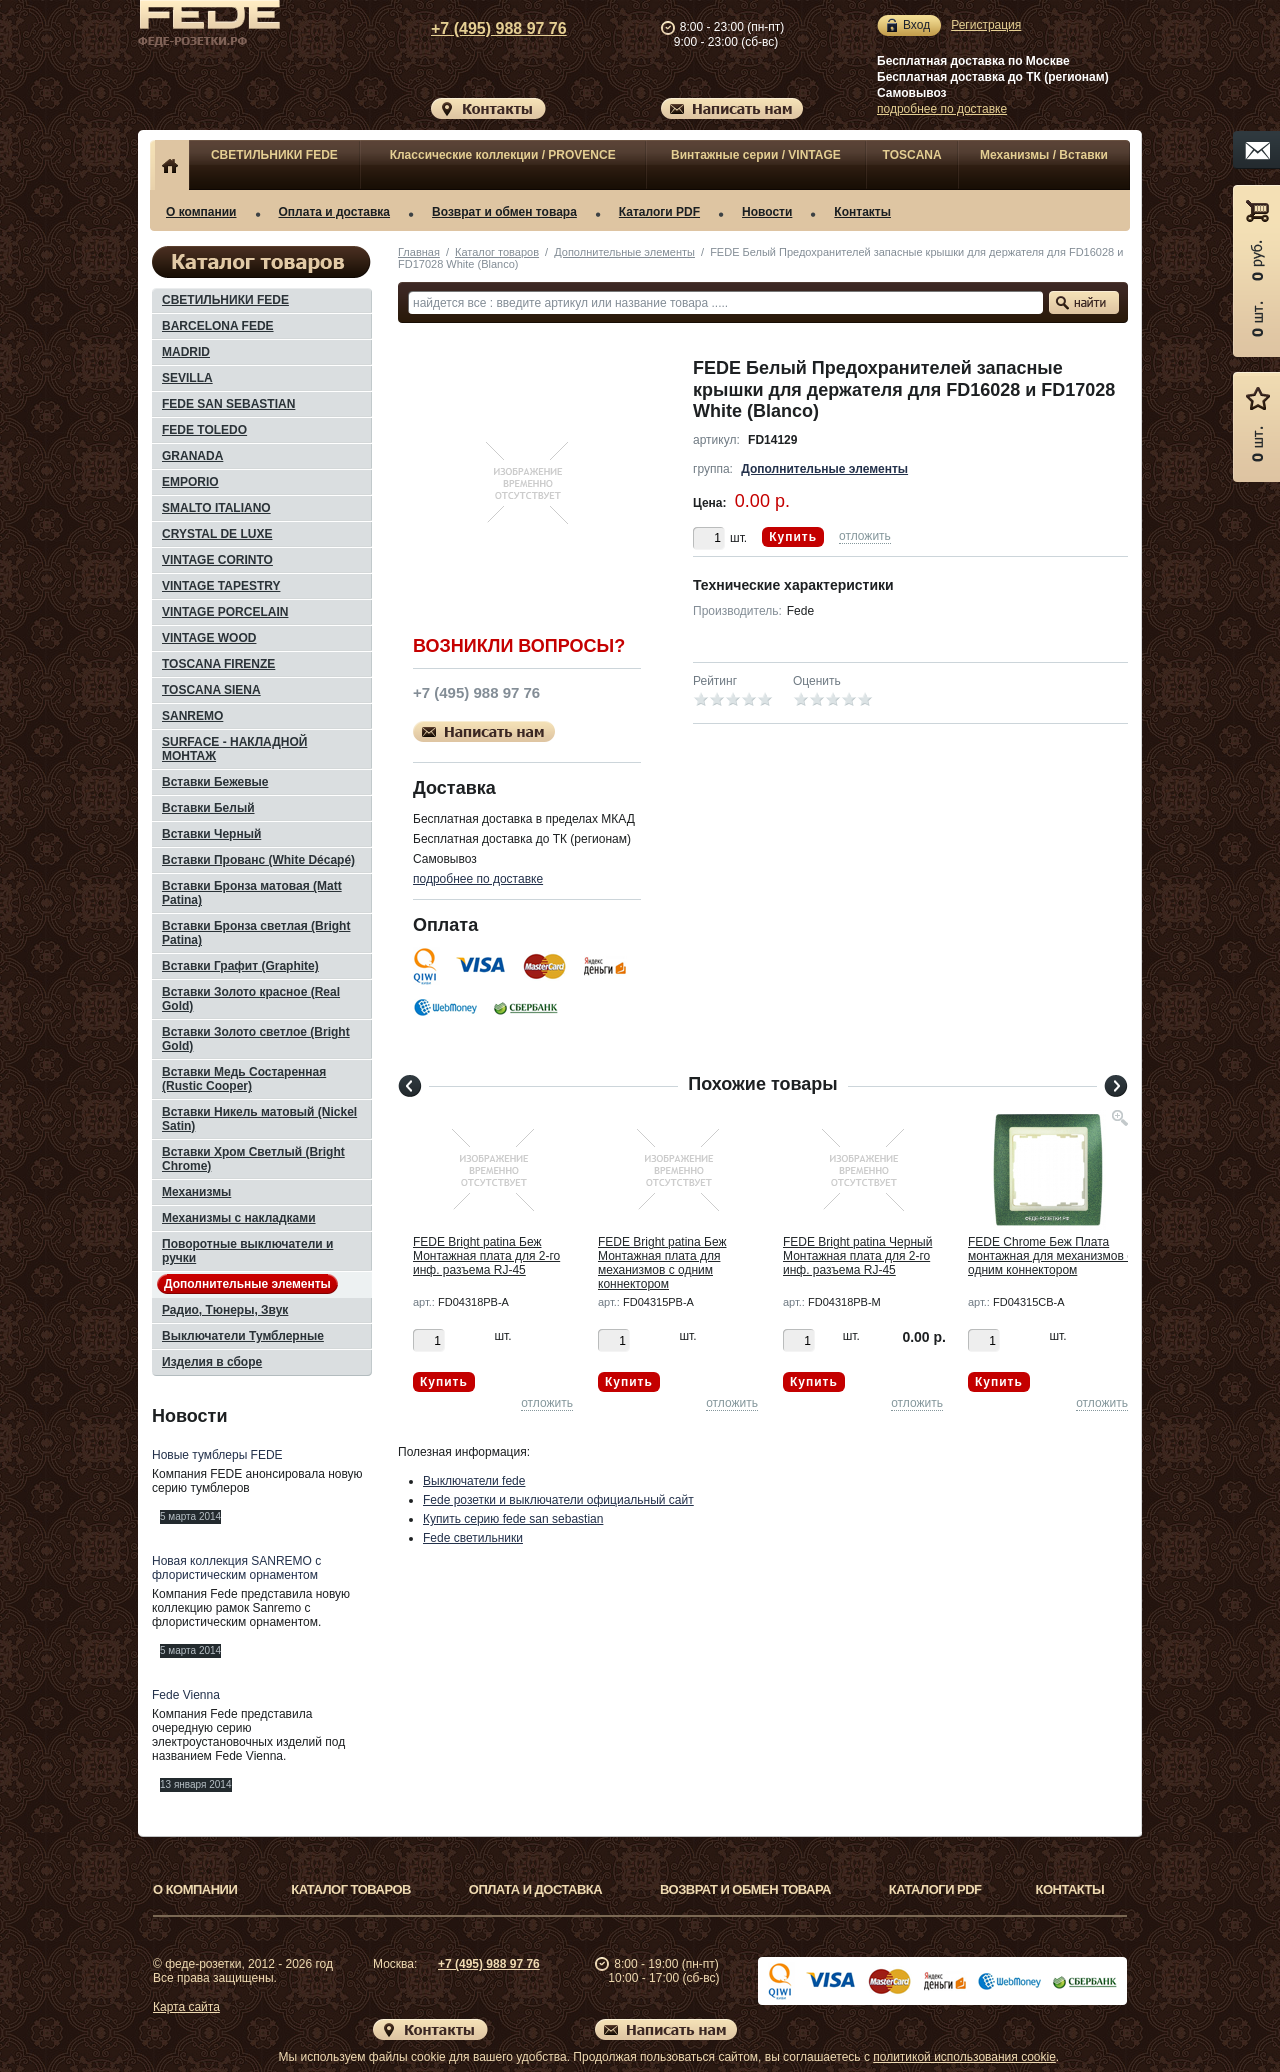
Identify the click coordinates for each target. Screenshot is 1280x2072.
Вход (916, 25)
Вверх (1205, 2009)
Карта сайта (186, 2007)
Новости (767, 212)
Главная (419, 252)
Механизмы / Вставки (1044, 155)
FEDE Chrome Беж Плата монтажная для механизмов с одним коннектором (1050, 1256)
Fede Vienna (186, 1695)
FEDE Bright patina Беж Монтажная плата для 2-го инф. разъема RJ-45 (486, 1256)
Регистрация (986, 25)
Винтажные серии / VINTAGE (756, 155)
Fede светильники (473, 1538)
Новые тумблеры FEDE (217, 1455)
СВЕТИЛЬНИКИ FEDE (274, 155)
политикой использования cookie (964, 2057)
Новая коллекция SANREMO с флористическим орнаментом (236, 1568)
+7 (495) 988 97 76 (480, 28)
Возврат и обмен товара (504, 212)
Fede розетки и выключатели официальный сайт (558, 1500)
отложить (865, 536)
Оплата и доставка (335, 212)
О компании (201, 212)
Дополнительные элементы (624, 252)
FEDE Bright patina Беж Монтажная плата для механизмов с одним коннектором (662, 1263)
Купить (793, 537)
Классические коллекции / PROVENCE (503, 155)
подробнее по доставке (942, 109)
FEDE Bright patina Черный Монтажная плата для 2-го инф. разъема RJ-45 (857, 1256)
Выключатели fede (474, 1481)
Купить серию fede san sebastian (513, 1519)
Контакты (862, 212)
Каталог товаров (497, 252)
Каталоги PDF (659, 212)
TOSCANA (912, 155)
